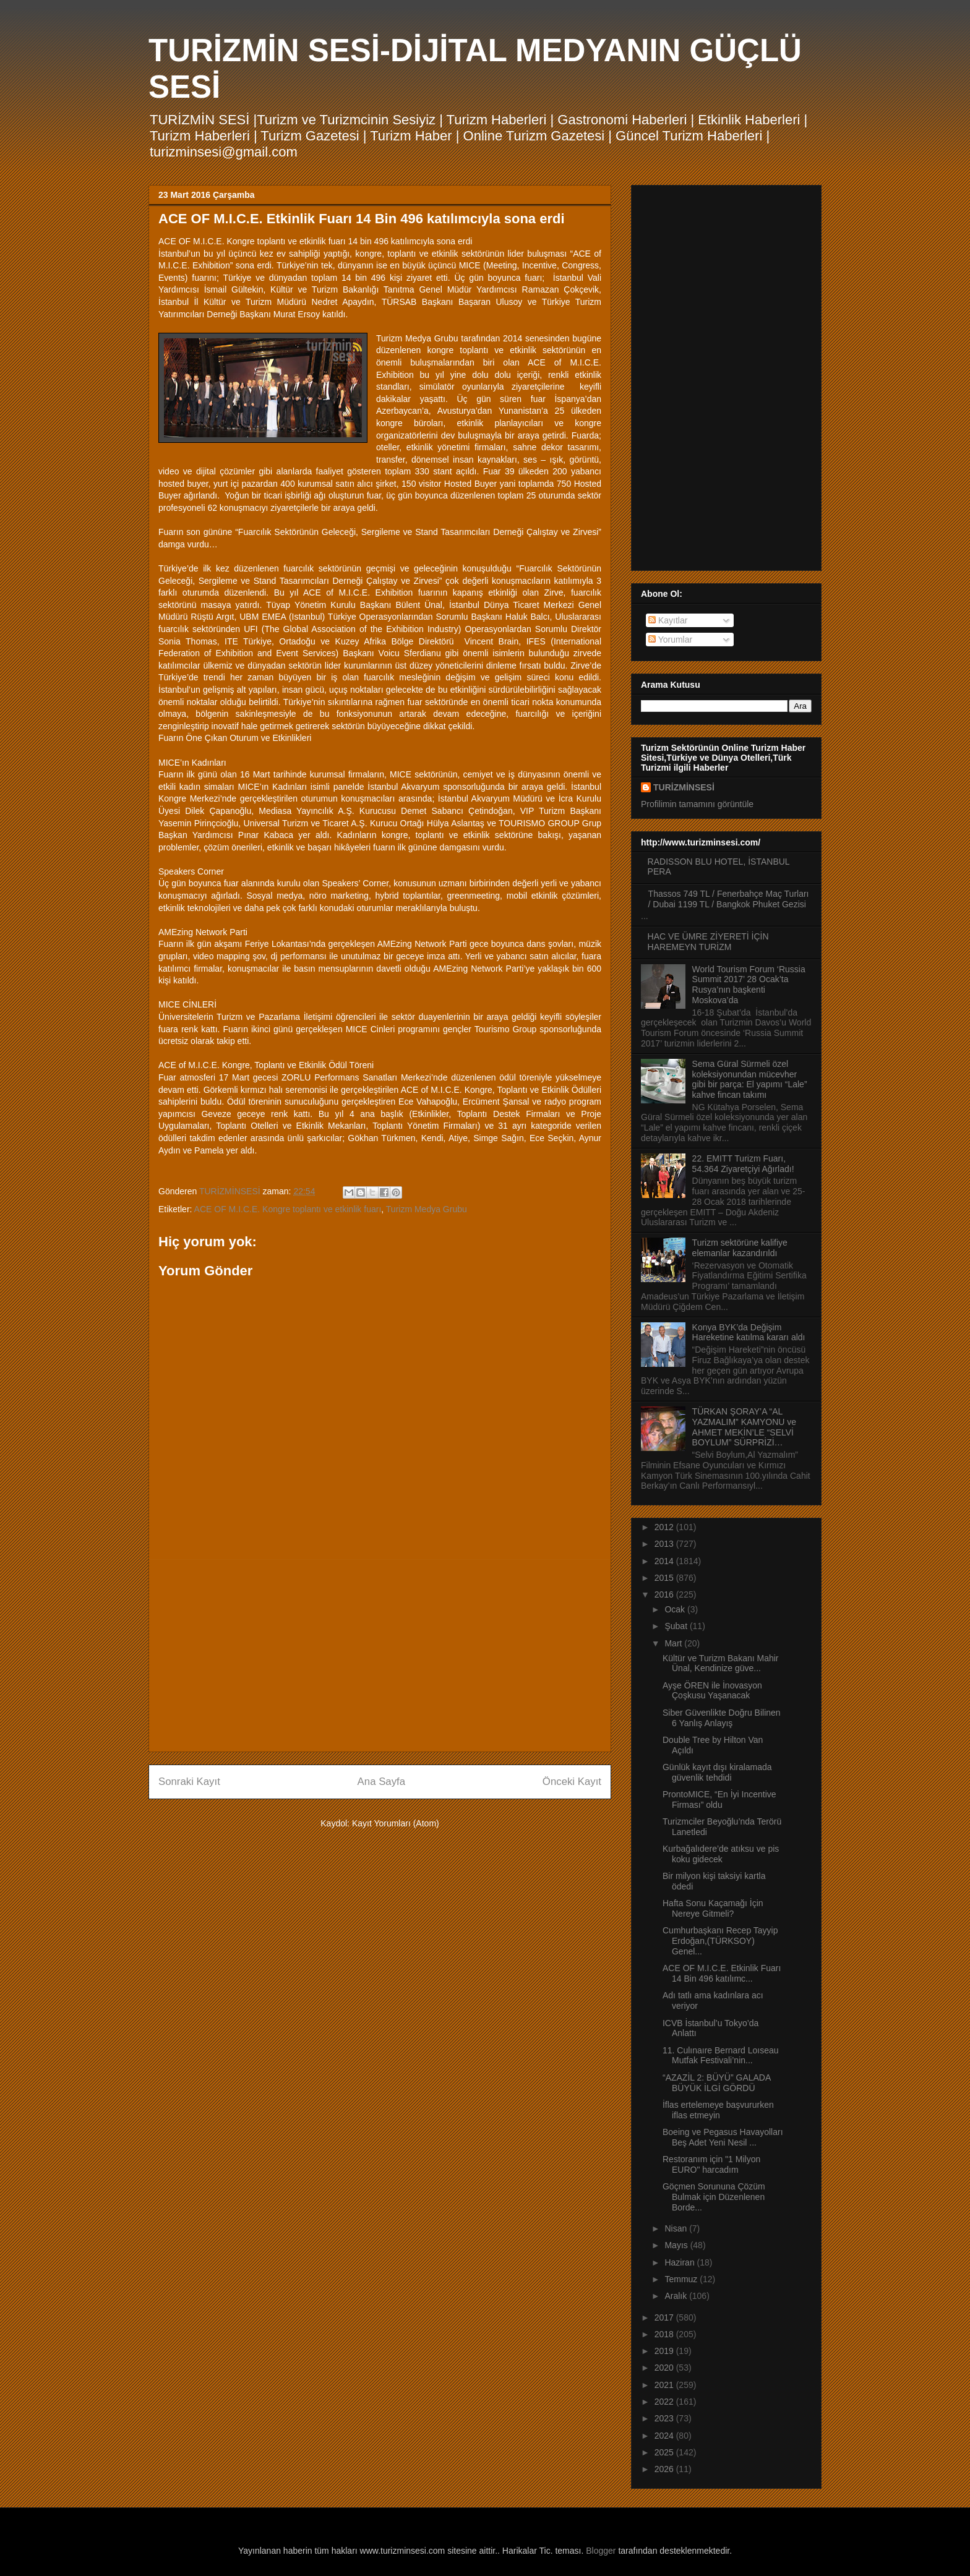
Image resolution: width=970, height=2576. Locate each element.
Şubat (676, 1626)
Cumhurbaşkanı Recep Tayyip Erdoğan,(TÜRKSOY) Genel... (720, 1940)
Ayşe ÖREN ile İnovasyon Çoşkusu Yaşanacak (712, 1690)
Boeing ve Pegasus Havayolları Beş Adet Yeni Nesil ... (723, 2137)
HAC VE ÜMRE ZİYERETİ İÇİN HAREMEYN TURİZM (708, 941)
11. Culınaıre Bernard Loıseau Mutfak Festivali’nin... (721, 2055)
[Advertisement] (379, 1655)
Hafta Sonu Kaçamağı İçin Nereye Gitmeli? (713, 1908)
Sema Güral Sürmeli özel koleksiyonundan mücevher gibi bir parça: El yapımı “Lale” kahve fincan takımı (749, 1079)
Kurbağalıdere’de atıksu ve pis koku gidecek (721, 1854)
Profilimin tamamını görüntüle (697, 804)
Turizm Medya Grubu (426, 1209)
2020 (665, 2368)
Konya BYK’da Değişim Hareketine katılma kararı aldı (748, 1332)
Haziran (680, 2262)
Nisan (676, 2228)
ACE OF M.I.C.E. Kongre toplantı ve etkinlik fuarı (288, 1209)
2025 (665, 2452)
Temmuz (682, 2279)
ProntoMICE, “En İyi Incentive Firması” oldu (719, 1799)
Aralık (676, 2296)
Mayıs (677, 2245)
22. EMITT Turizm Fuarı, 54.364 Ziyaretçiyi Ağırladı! (743, 1163)
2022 (665, 2402)
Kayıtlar (667, 620)
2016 (665, 1594)
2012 (665, 1527)
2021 (665, 2385)
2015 (665, 1578)
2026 (665, 2469)
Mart (674, 1643)
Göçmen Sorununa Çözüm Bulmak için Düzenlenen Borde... (714, 2196)
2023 (665, 2418)
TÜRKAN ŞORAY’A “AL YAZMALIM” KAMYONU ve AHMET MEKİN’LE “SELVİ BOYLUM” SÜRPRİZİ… (744, 1426)
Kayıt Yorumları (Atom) (395, 1823)
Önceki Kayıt (572, 1781)
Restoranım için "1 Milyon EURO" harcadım (711, 2164)
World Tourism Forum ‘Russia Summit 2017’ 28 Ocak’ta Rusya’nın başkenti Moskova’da (748, 984)
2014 (665, 1561)
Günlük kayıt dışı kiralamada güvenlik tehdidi (717, 1772)
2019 (665, 2351)
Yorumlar (670, 639)
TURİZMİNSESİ (684, 787)
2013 (665, 1544)
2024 (665, 2436)
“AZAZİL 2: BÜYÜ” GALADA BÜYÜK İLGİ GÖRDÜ (717, 2083)
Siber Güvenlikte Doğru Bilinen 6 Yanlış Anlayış (722, 1718)
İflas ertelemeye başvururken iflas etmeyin (718, 2110)
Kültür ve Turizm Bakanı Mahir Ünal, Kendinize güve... (721, 1663)
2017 (665, 2317)
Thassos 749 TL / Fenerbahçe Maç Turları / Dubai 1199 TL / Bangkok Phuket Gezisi (728, 899)
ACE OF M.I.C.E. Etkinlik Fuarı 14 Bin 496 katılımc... (722, 1973)
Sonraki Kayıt (189, 1781)
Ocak (675, 1609)
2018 (665, 2334)
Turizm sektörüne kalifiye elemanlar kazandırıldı (740, 1248)
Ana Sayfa (381, 1781)
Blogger (601, 2551)
